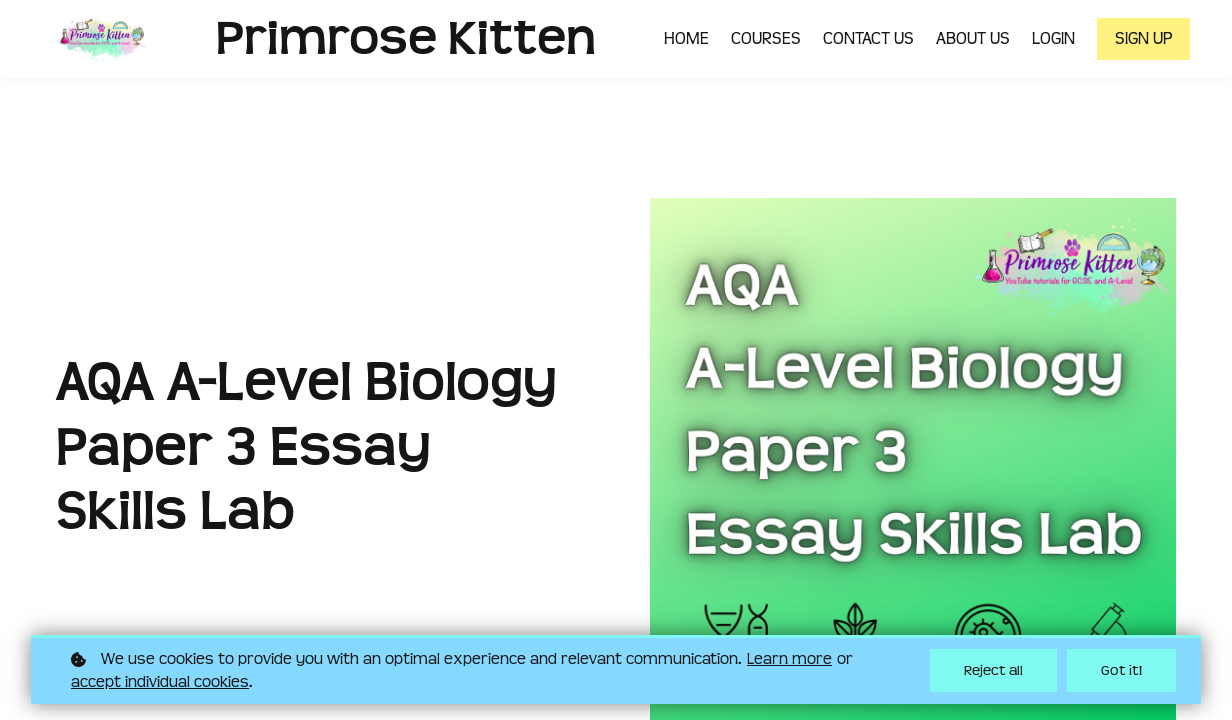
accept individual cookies (160, 682)
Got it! (1121, 670)
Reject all (993, 670)
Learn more (789, 659)
